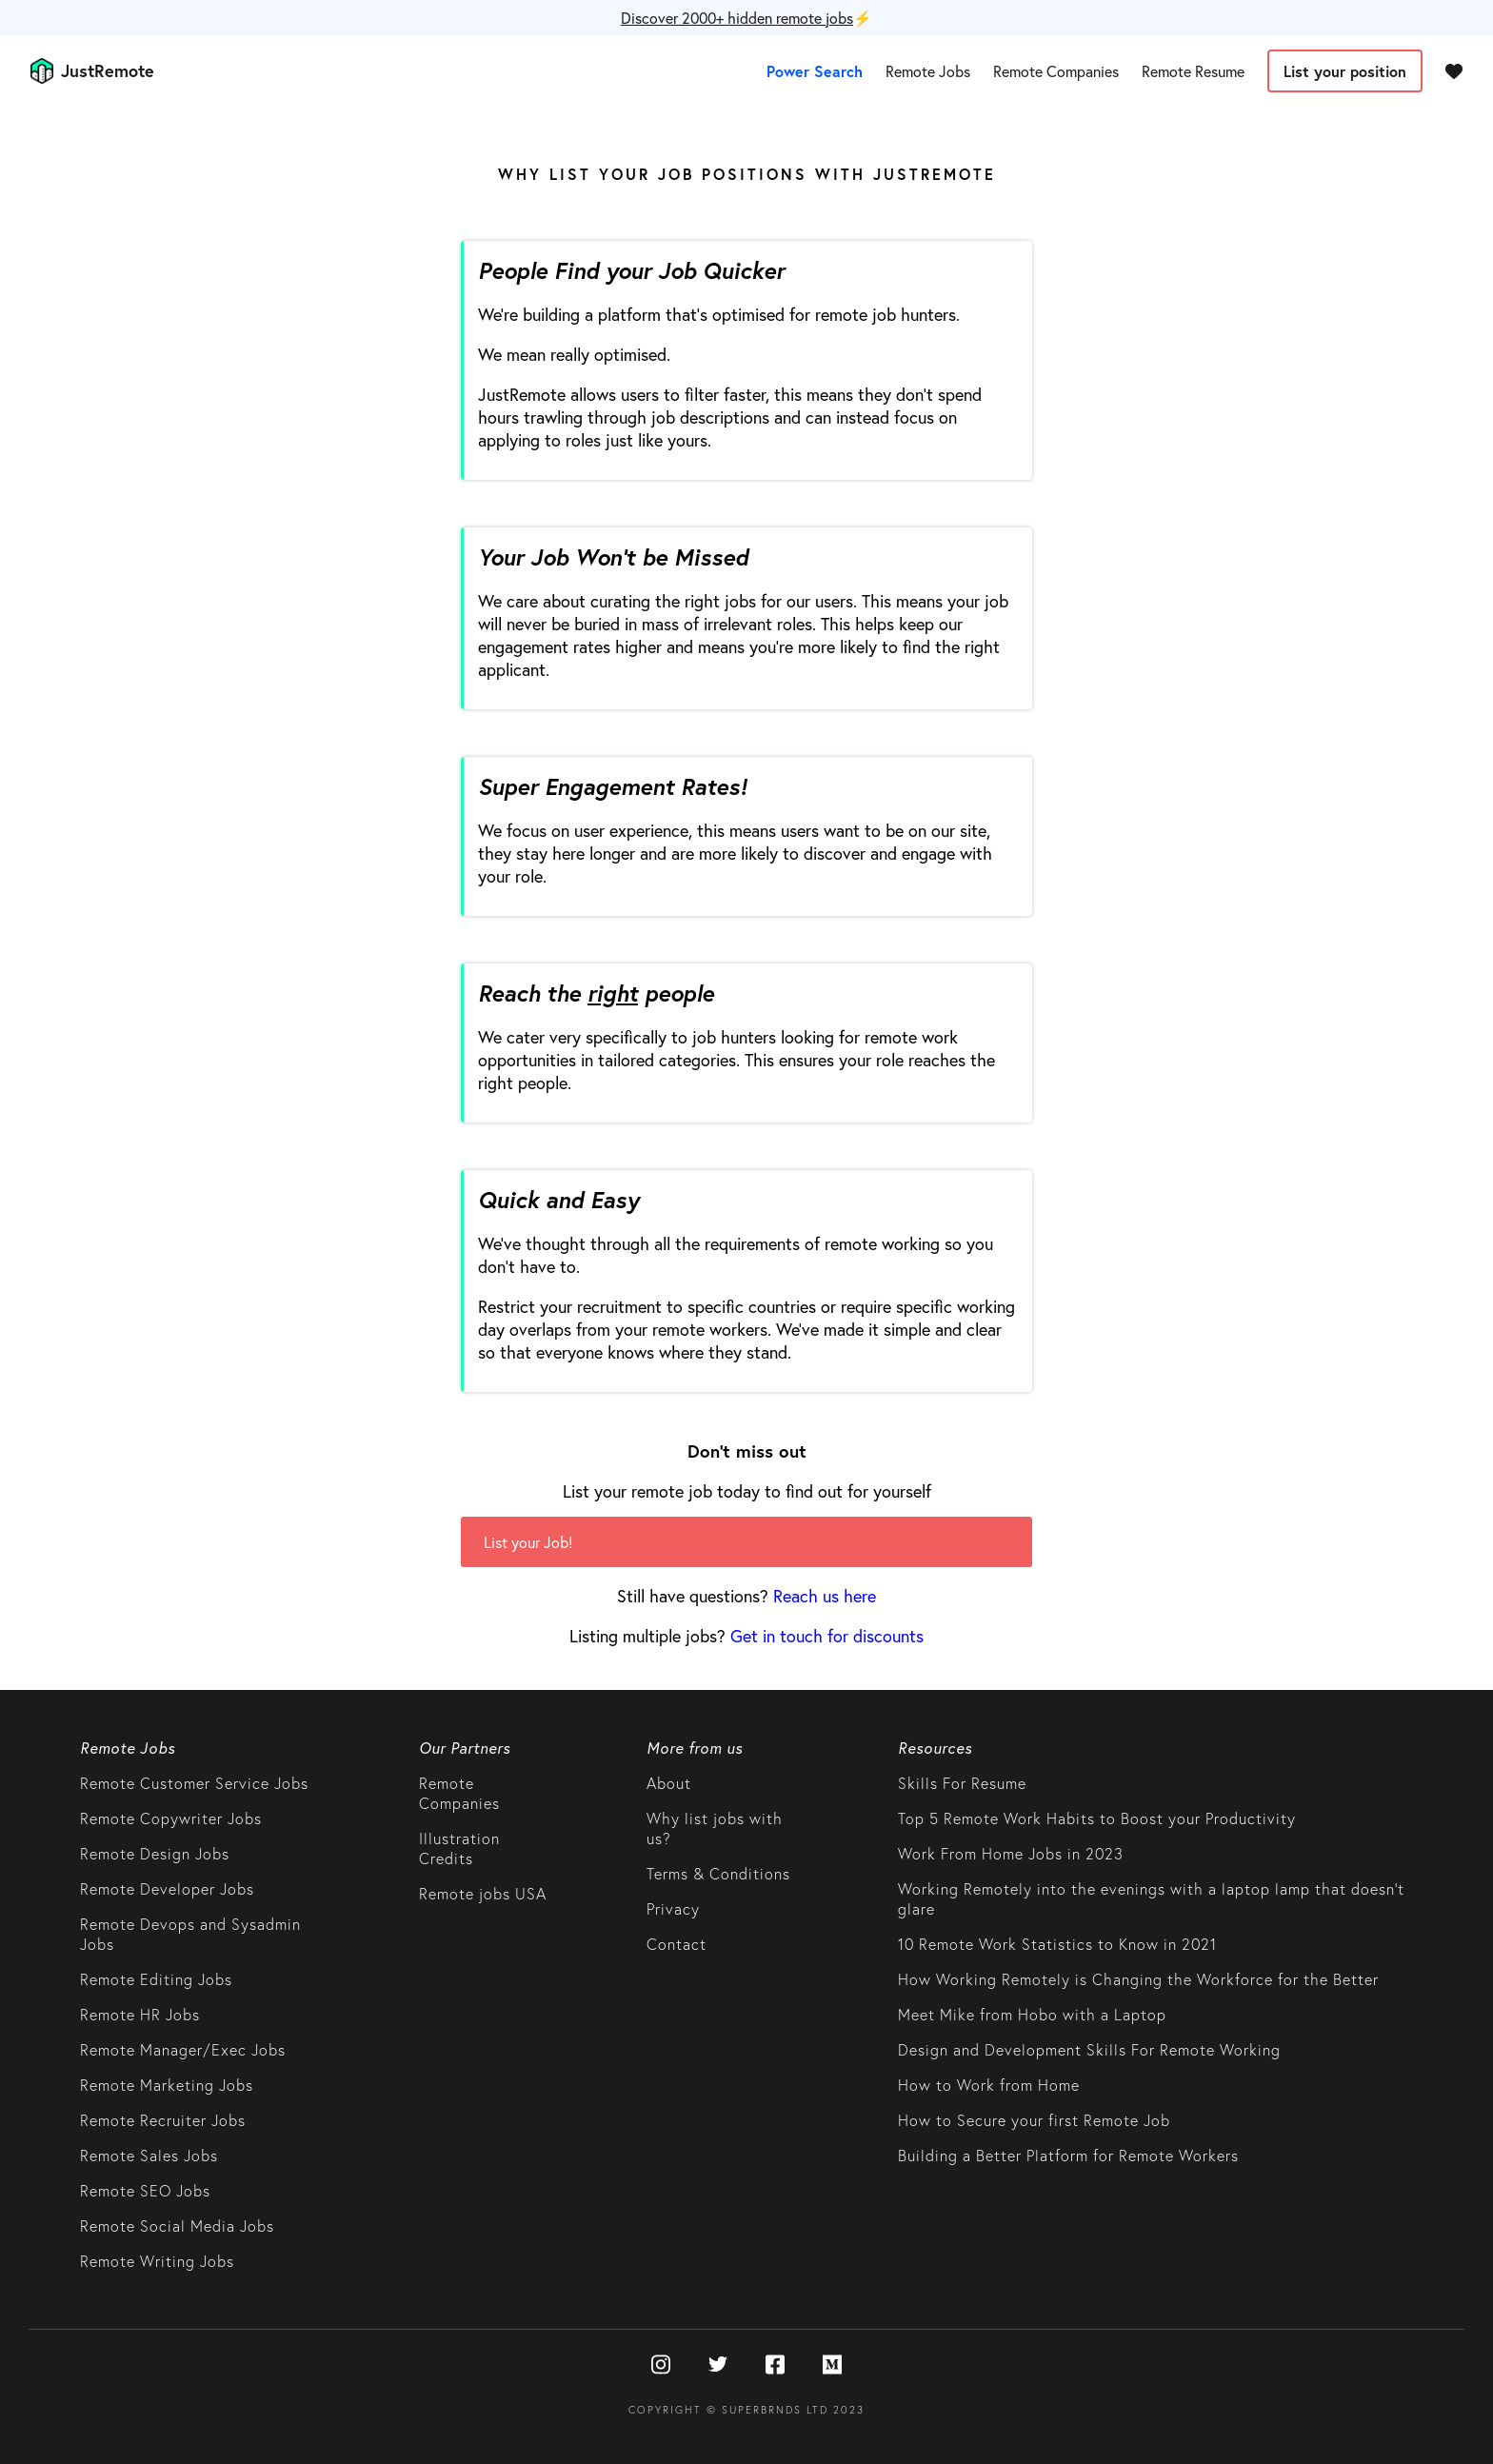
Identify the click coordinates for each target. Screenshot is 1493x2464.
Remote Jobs (928, 71)
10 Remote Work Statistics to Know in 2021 (1057, 1944)
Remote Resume (1193, 71)
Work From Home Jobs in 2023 (1011, 1853)
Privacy (673, 1908)
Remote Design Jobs (154, 1853)
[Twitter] (717, 2366)
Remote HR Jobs (140, 2014)
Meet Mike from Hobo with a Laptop (1032, 2014)
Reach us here (824, 1595)
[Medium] (832, 2366)
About (669, 1783)
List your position (1345, 71)
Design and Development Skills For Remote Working (1089, 2049)
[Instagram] (660, 2366)
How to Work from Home (989, 2085)
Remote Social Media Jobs (177, 2225)
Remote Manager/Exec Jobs (183, 2049)
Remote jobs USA (483, 1893)
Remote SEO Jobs (145, 2190)
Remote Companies (1056, 71)
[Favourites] (1454, 70)
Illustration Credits (459, 1848)
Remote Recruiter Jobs (163, 2120)
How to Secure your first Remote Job (1034, 2120)
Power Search (814, 71)
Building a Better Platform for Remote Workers (1068, 2155)
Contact (677, 1944)
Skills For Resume (962, 1783)
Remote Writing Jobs (157, 2261)
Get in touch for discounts (827, 1635)
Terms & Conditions (718, 1873)
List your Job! (528, 1542)
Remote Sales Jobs (149, 2155)
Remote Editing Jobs (156, 1979)
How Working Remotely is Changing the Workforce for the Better (1138, 1979)
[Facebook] (775, 2366)
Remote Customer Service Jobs (194, 1783)
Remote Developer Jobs (167, 1888)
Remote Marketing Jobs (166, 2085)
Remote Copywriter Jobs (171, 1818)
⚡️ (746, 18)
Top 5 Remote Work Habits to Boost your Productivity (1097, 1818)
